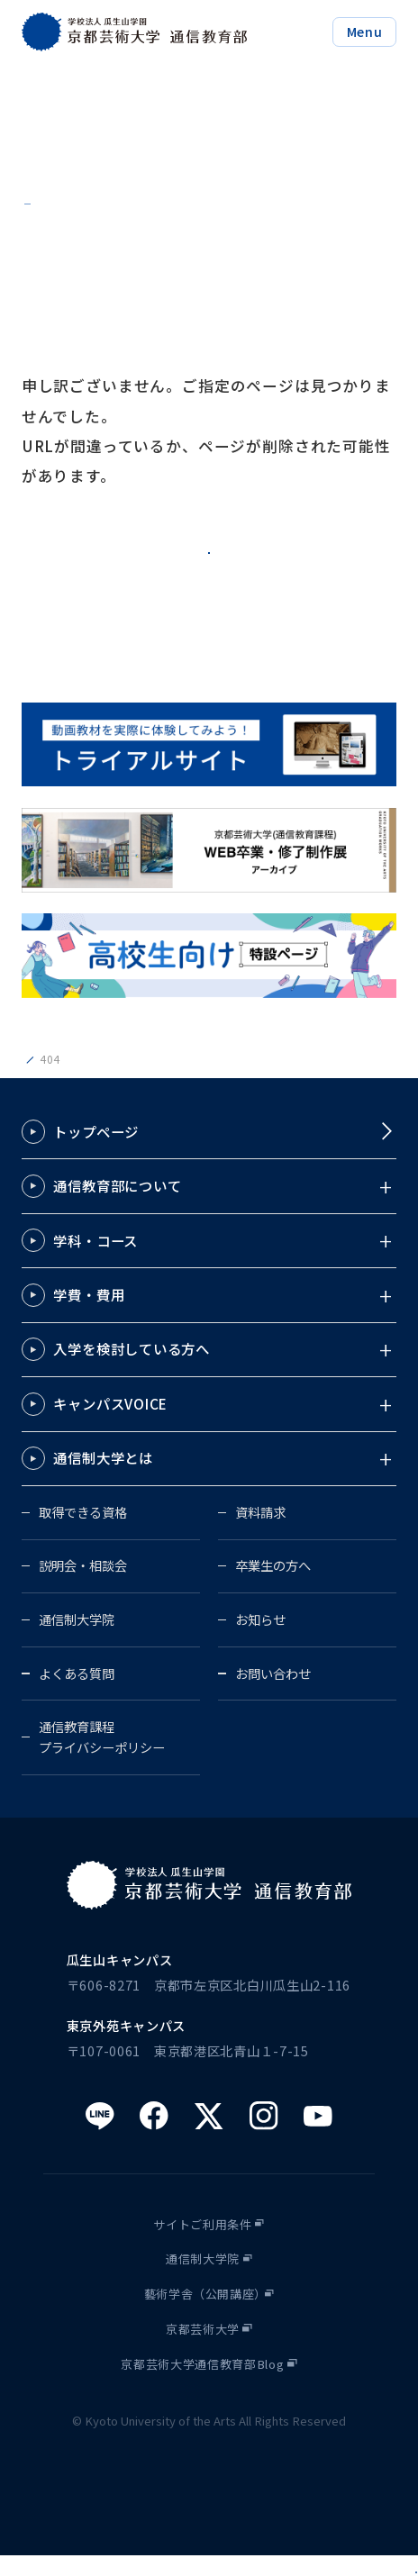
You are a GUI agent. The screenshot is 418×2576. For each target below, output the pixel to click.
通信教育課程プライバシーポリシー (102, 1757)
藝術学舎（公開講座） (206, 2314)
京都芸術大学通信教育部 (84, 1079)
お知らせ (260, 1639)
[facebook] (154, 2136)
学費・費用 (88, 1315)
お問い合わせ (273, 1692)
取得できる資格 (83, 1532)
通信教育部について (117, 1206)
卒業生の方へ (273, 1585)
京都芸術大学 (203, 2349)
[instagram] (264, 2136)
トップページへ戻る (209, 556)
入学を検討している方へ (131, 1369)
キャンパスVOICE (110, 1424)
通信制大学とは (102, 1478)
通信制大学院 (76, 1639)
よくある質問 (76, 1692)
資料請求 (260, 1532)
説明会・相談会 (83, 1585)
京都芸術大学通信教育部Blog (202, 2384)
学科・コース (95, 1260)
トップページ (96, 1151)
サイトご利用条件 (202, 2244)
